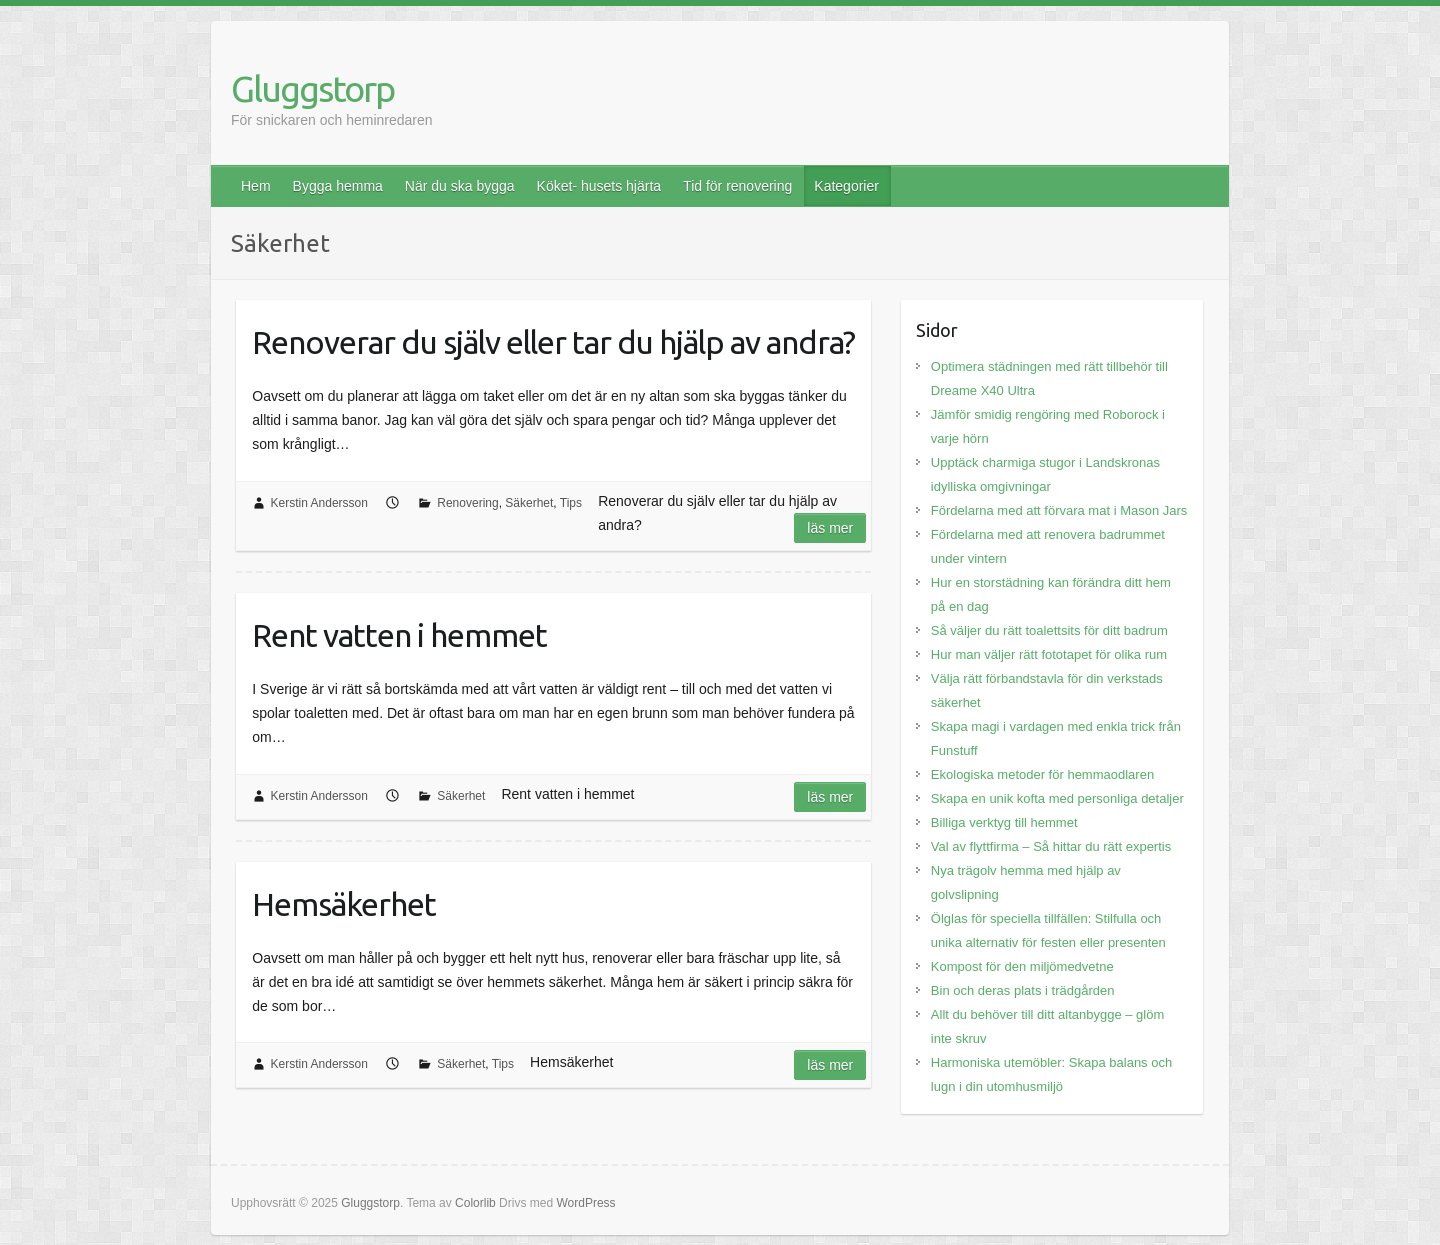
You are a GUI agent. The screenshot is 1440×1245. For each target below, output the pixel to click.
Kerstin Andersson (319, 503)
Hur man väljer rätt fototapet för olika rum (1049, 654)
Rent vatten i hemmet (399, 635)
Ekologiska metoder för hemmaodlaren (1042, 774)
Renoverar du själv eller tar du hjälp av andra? (553, 342)
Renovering (467, 503)
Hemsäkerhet (344, 904)
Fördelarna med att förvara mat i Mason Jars (1059, 510)
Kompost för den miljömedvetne (1022, 966)
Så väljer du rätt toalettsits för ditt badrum (1049, 630)
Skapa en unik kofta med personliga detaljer (1057, 798)
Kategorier (846, 186)
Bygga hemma (338, 186)
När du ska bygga (460, 186)
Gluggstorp (312, 88)
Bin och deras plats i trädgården (1023, 990)
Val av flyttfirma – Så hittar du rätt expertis (1051, 846)
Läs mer (830, 528)
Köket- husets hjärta (599, 186)
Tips (571, 503)
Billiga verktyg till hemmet (1004, 822)
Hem (256, 186)
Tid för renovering (737, 186)
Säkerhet (529, 503)
